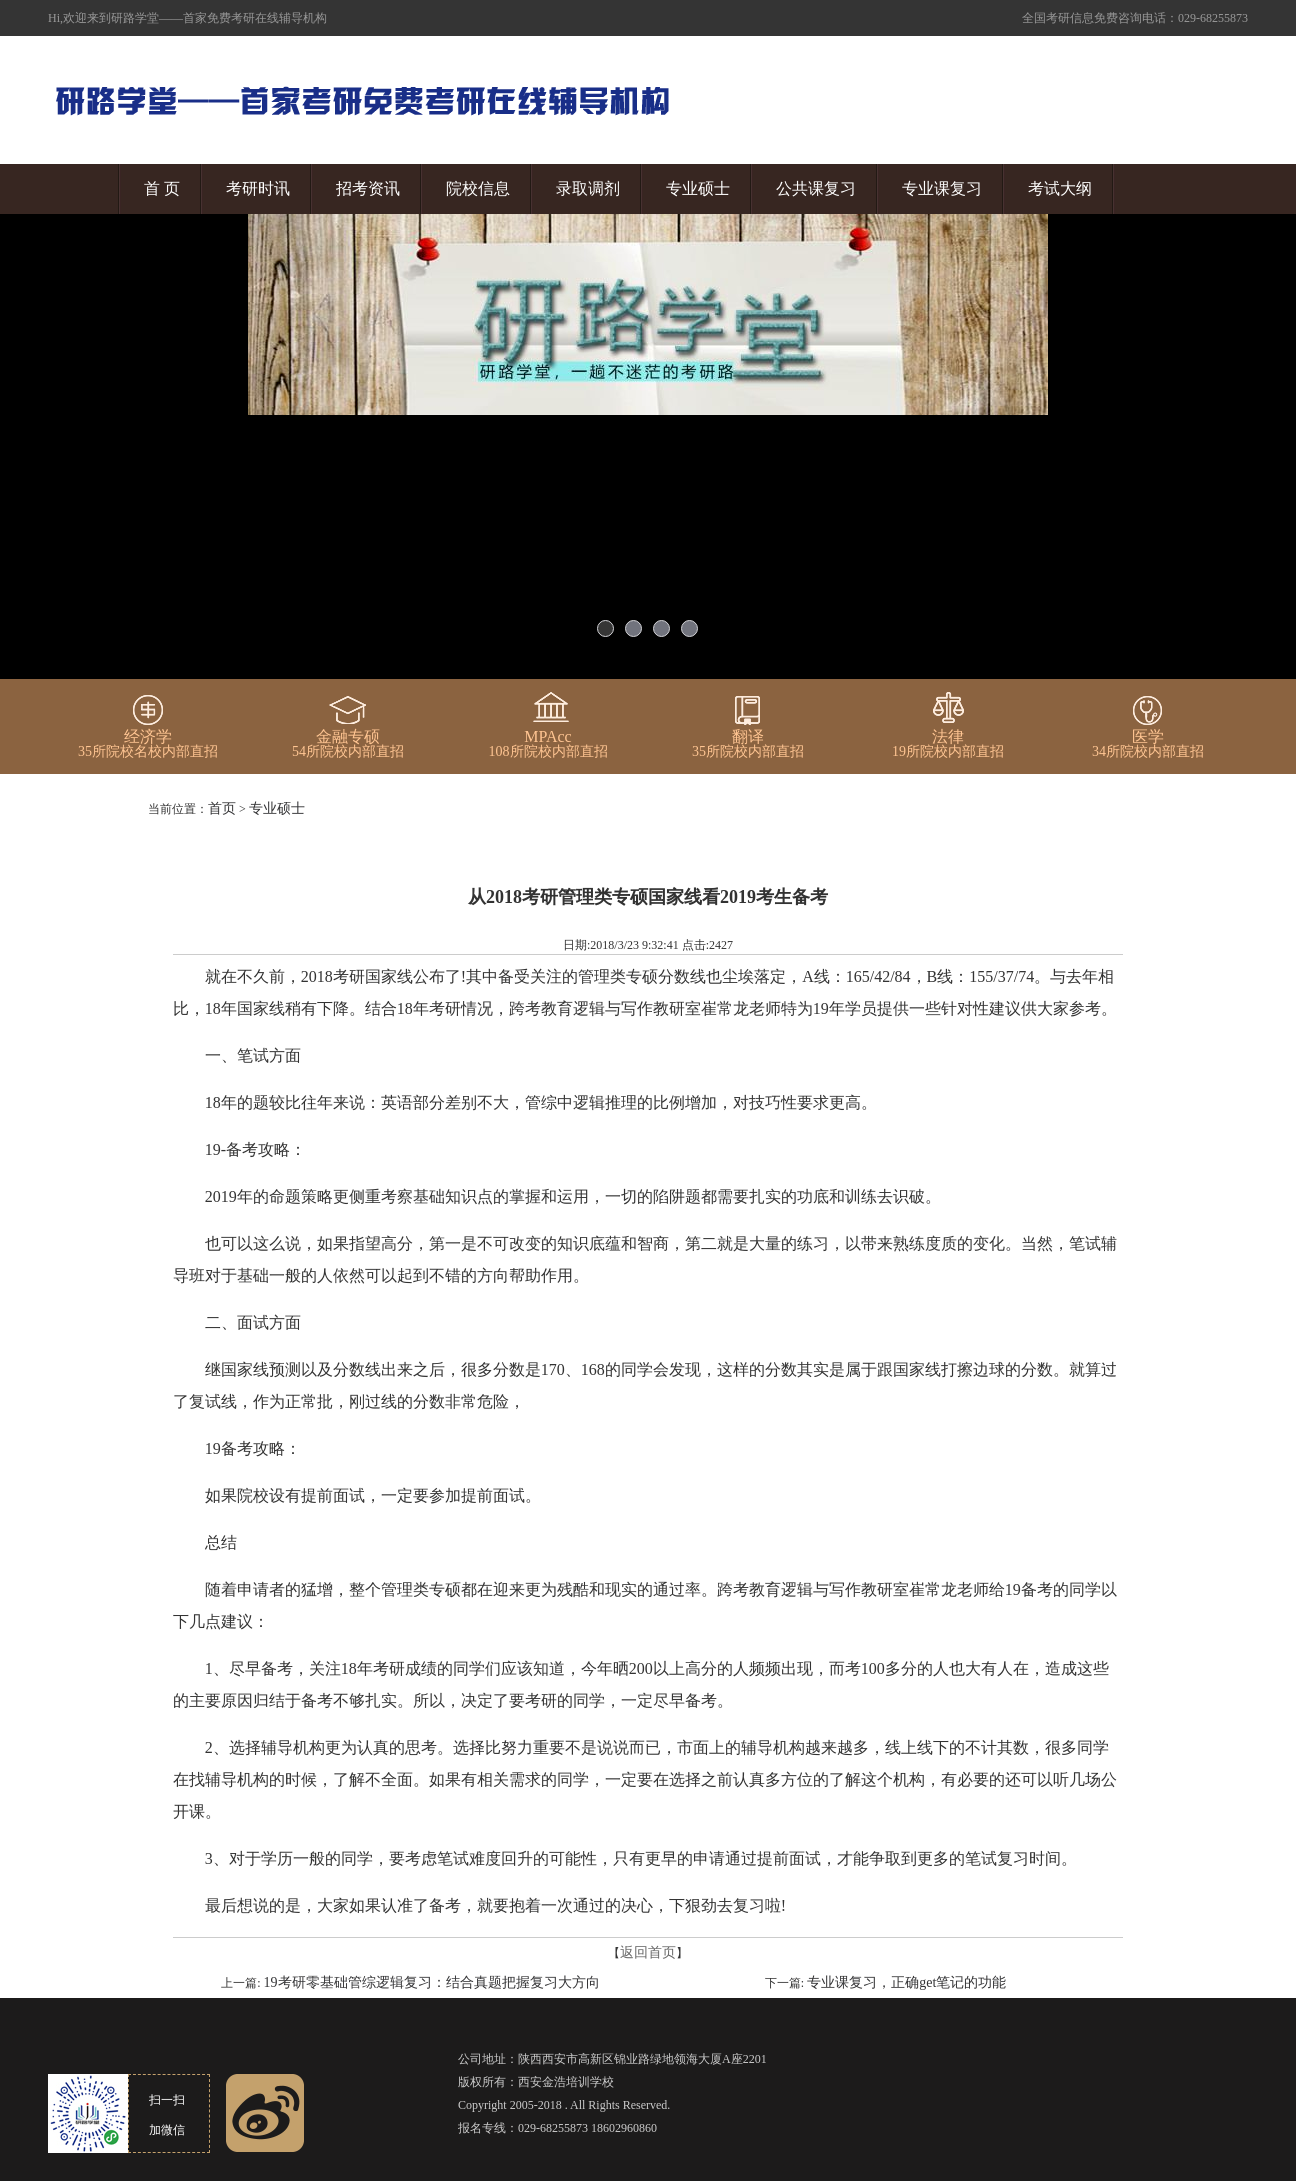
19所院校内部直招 (948, 744)
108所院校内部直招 (548, 744)
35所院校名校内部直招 (148, 744)
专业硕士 (698, 188)
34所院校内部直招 (1148, 744)
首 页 (162, 188)
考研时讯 (258, 188)
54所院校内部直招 (348, 744)
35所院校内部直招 (748, 744)
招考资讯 (368, 188)
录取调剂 (588, 188)
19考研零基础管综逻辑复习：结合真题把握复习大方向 (432, 1982)
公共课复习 (816, 188)
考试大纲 (1060, 188)
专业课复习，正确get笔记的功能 (906, 1982)
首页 (222, 808)
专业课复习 (942, 188)
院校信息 (478, 188)
